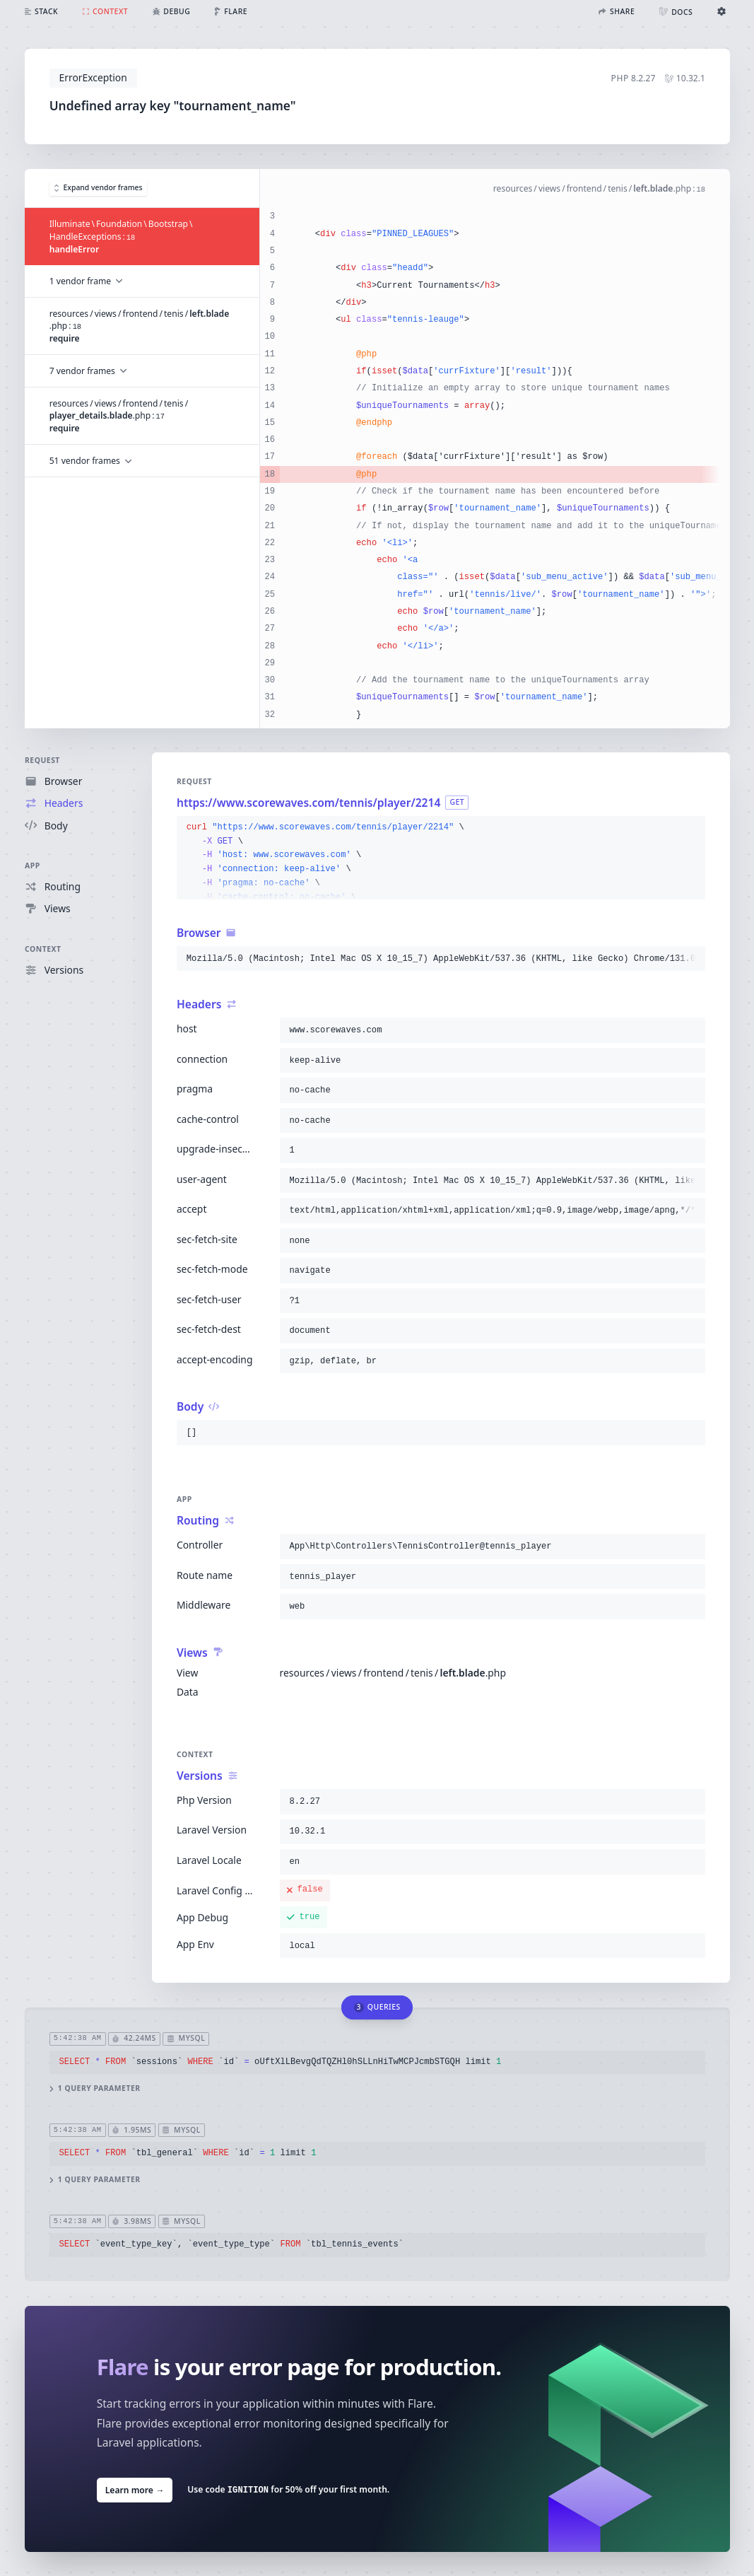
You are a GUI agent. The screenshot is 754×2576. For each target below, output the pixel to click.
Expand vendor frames (98, 187)
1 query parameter (94, 2088)
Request (42, 760)
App (32, 865)
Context (43, 949)
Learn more (134, 2490)
